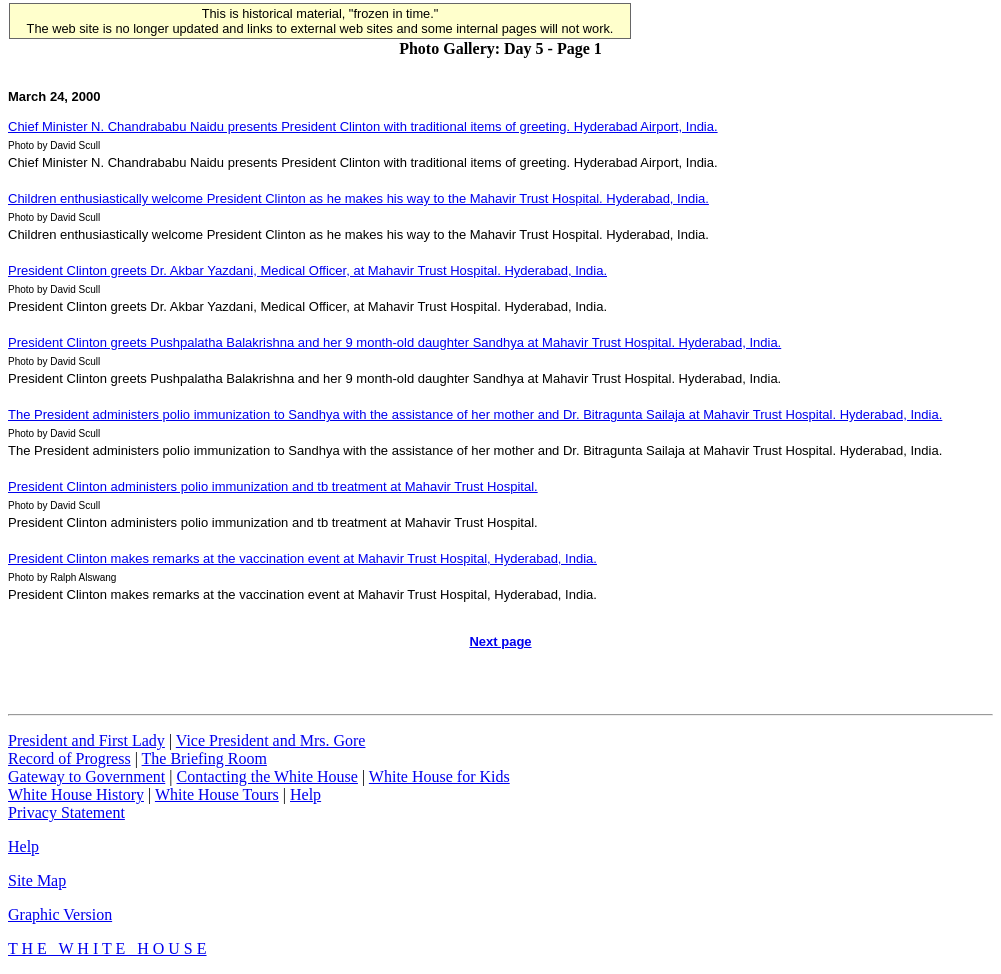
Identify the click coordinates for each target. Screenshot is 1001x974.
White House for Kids (439, 776)
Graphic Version (60, 914)
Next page (500, 641)
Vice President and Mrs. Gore (271, 740)
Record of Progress (69, 758)
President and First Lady (86, 740)
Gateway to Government (86, 776)
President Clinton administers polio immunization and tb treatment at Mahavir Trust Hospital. (273, 486)
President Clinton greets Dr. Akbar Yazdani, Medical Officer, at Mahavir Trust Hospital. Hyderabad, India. (307, 270)
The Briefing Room (204, 758)
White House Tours (217, 794)
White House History (76, 794)
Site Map (37, 880)
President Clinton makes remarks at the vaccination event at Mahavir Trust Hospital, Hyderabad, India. (302, 558)
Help (305, 794)
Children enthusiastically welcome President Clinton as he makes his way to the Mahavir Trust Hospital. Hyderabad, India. (358, 198)
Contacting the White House (266, 776)
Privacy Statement (66, 812)
